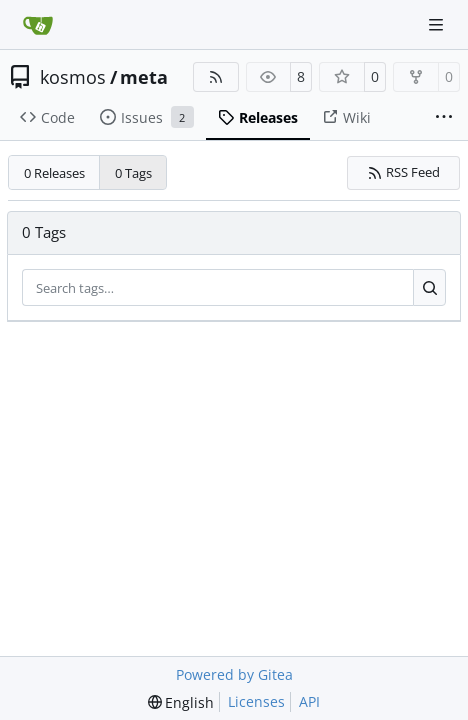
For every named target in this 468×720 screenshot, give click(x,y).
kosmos (73, 77)
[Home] (38, 25)
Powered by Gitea (234, 674)
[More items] (444, 118)
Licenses (256, 701)
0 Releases (54, 173)
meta (144, 77)
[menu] (181, 702)
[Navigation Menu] (438, 24)
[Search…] (429, 288)
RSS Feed (404, 172)
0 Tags (133, 173)
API (309, 701)
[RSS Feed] (216, 77)
